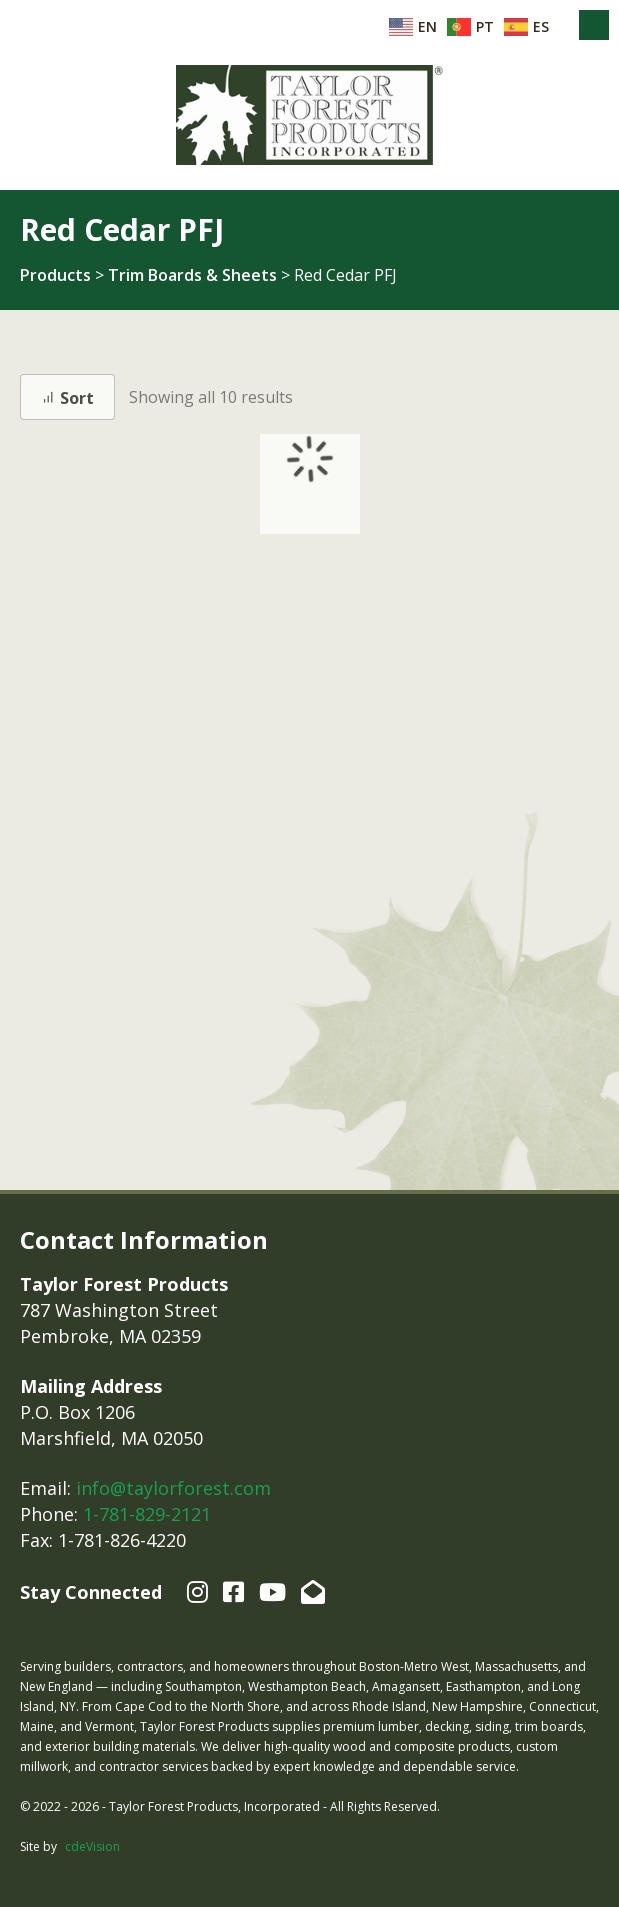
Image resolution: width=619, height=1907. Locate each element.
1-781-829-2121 (147, 1514)
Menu (594, 25)
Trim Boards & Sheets (192, 275)
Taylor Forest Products (310, 115)
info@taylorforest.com (173, 1488)
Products (55, 275)
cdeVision (92, 1846)
